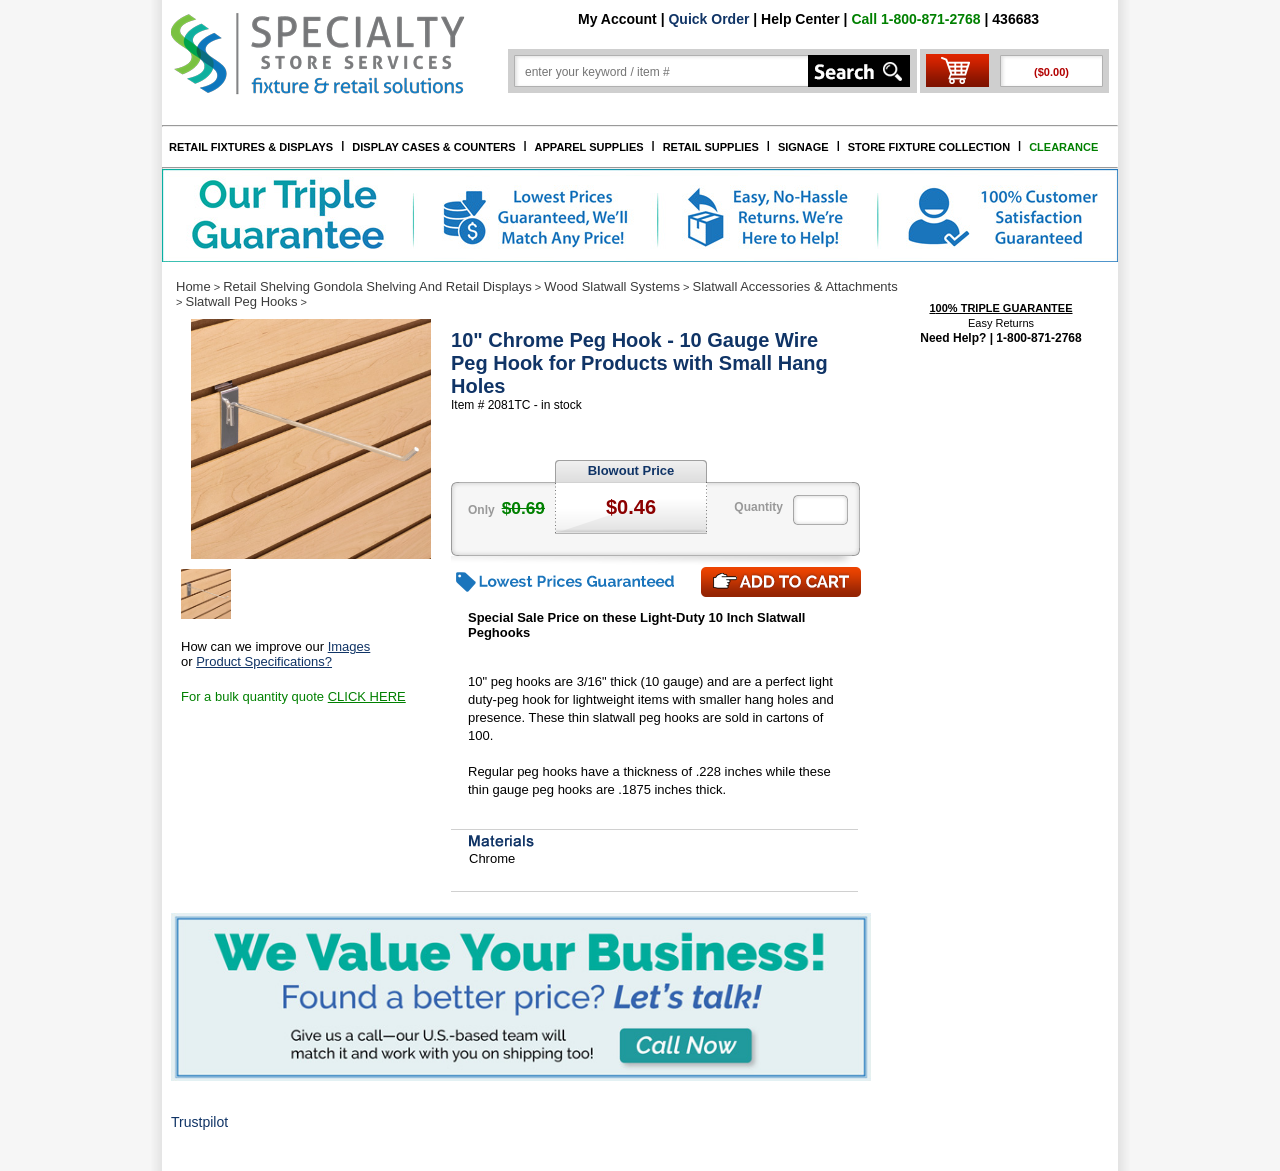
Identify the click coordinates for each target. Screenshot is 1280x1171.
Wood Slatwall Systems (612, 286)
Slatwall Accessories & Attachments (795, 286)
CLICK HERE (367, 696)
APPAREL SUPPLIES (589, 147)
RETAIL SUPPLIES (711, 147)
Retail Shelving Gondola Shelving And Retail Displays (377, 286)
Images (349, 646)
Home (193, 286)
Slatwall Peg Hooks (241, 301)
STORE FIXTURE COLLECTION (929, 147)
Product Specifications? (264, 661)
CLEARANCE (1063, 147)
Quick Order (708, 19)
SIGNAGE (803, 147)
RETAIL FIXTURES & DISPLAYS (251, 147)
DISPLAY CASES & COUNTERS (433, 147)
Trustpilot (199, 1122)
